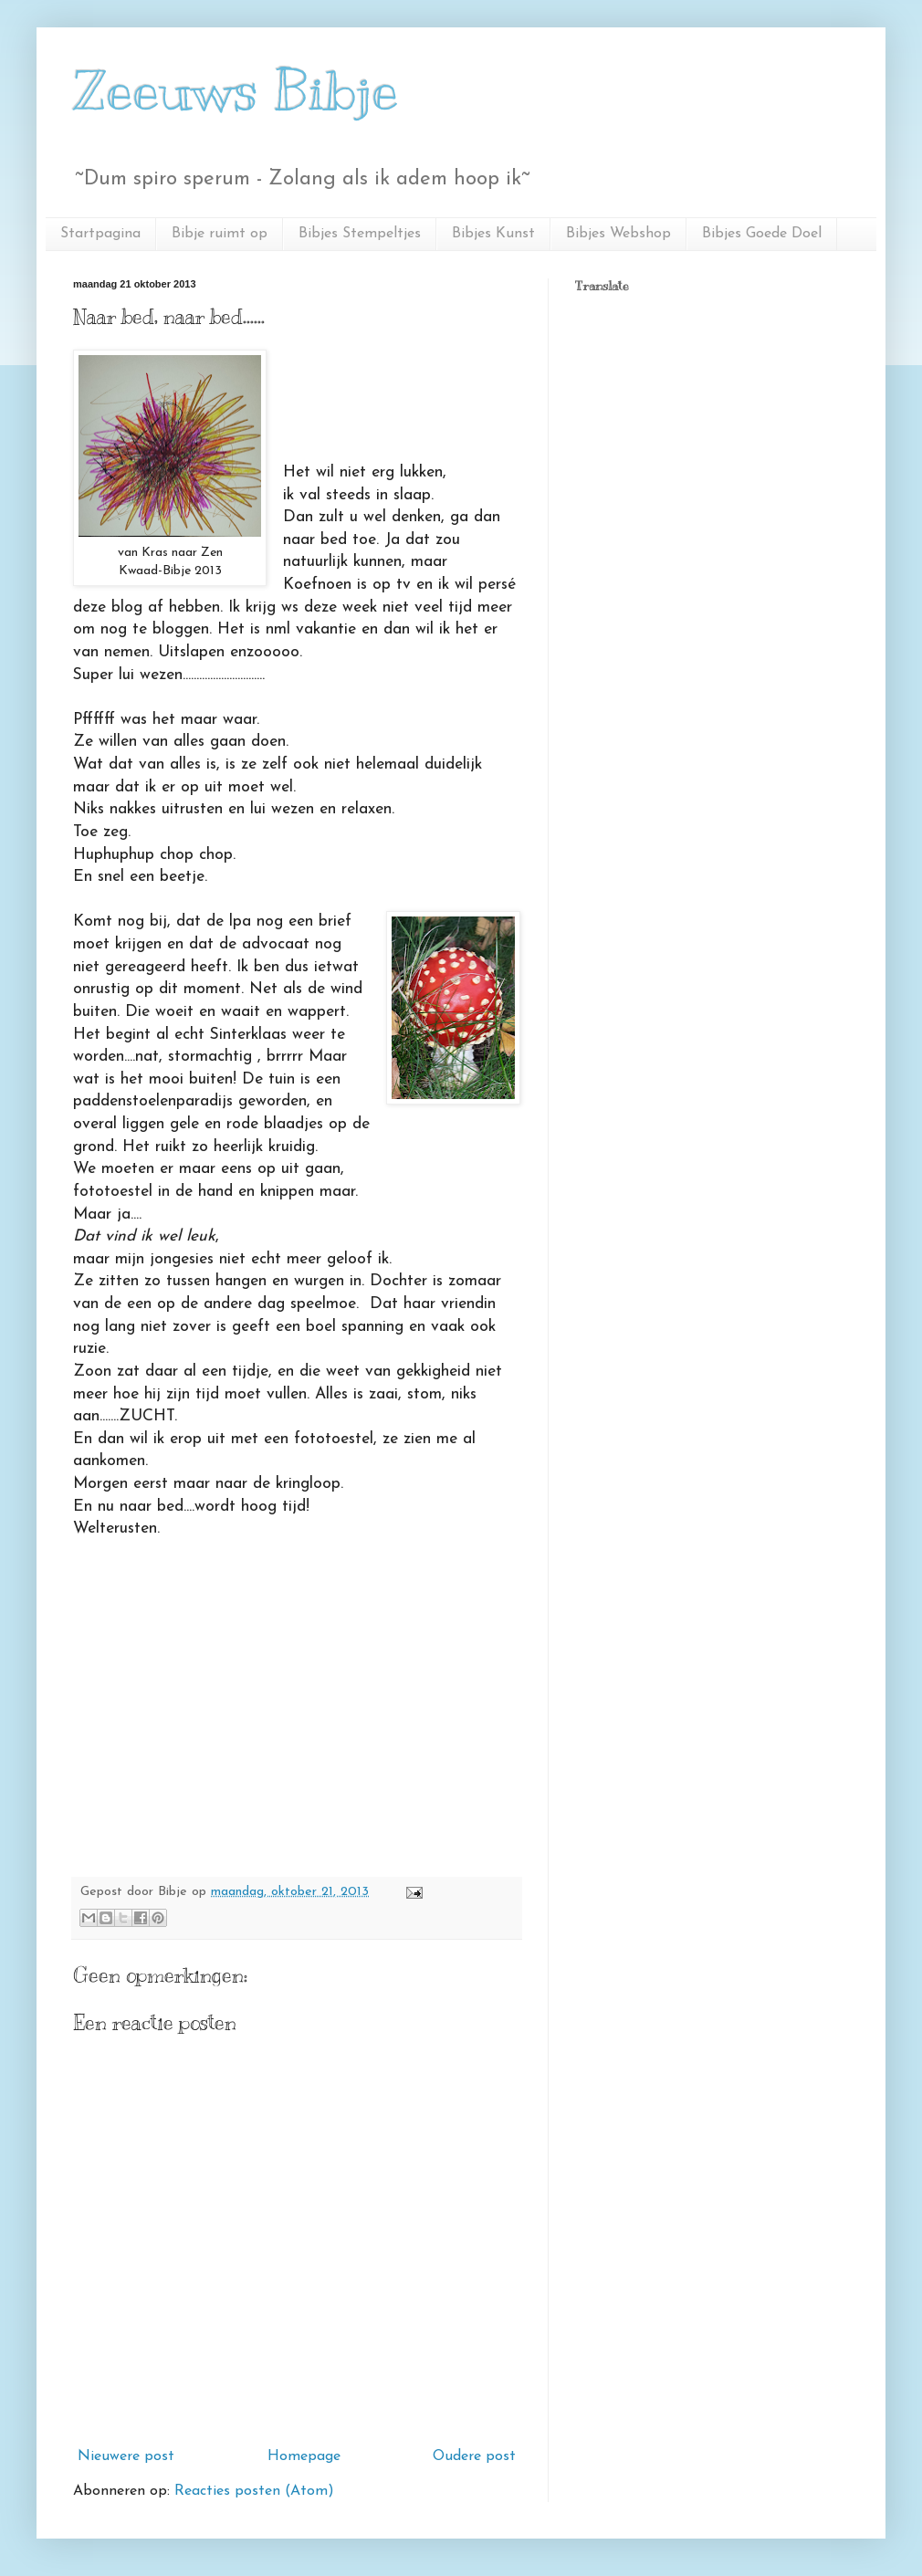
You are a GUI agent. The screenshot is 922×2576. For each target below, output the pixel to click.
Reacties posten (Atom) (254, 2491)
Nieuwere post (126, 2456)
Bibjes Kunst (493, 233)
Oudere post (474, 2456)
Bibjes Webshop (618, 233)
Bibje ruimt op (219, 233)
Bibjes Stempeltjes (360, 233)
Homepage (304, 2456)
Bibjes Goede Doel (762, 233)
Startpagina (100, 233)
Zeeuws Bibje (236, 91)
